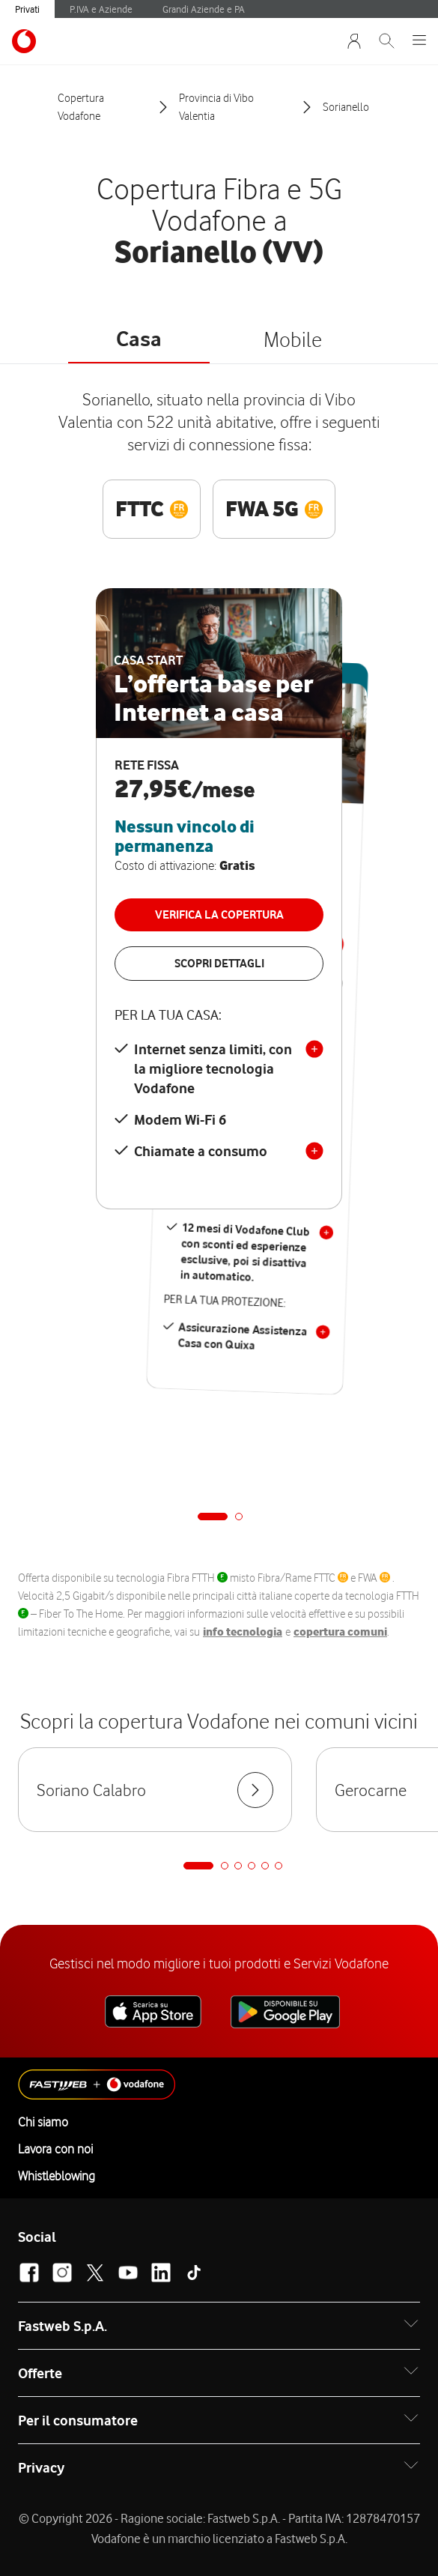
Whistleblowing (56, 2175)
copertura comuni (340, 1632)
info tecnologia (242, 1632)
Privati (27, 9)
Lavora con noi (55, 2148)
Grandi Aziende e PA (203, 9)
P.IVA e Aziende (101, 9)
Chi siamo (43, 2121)
